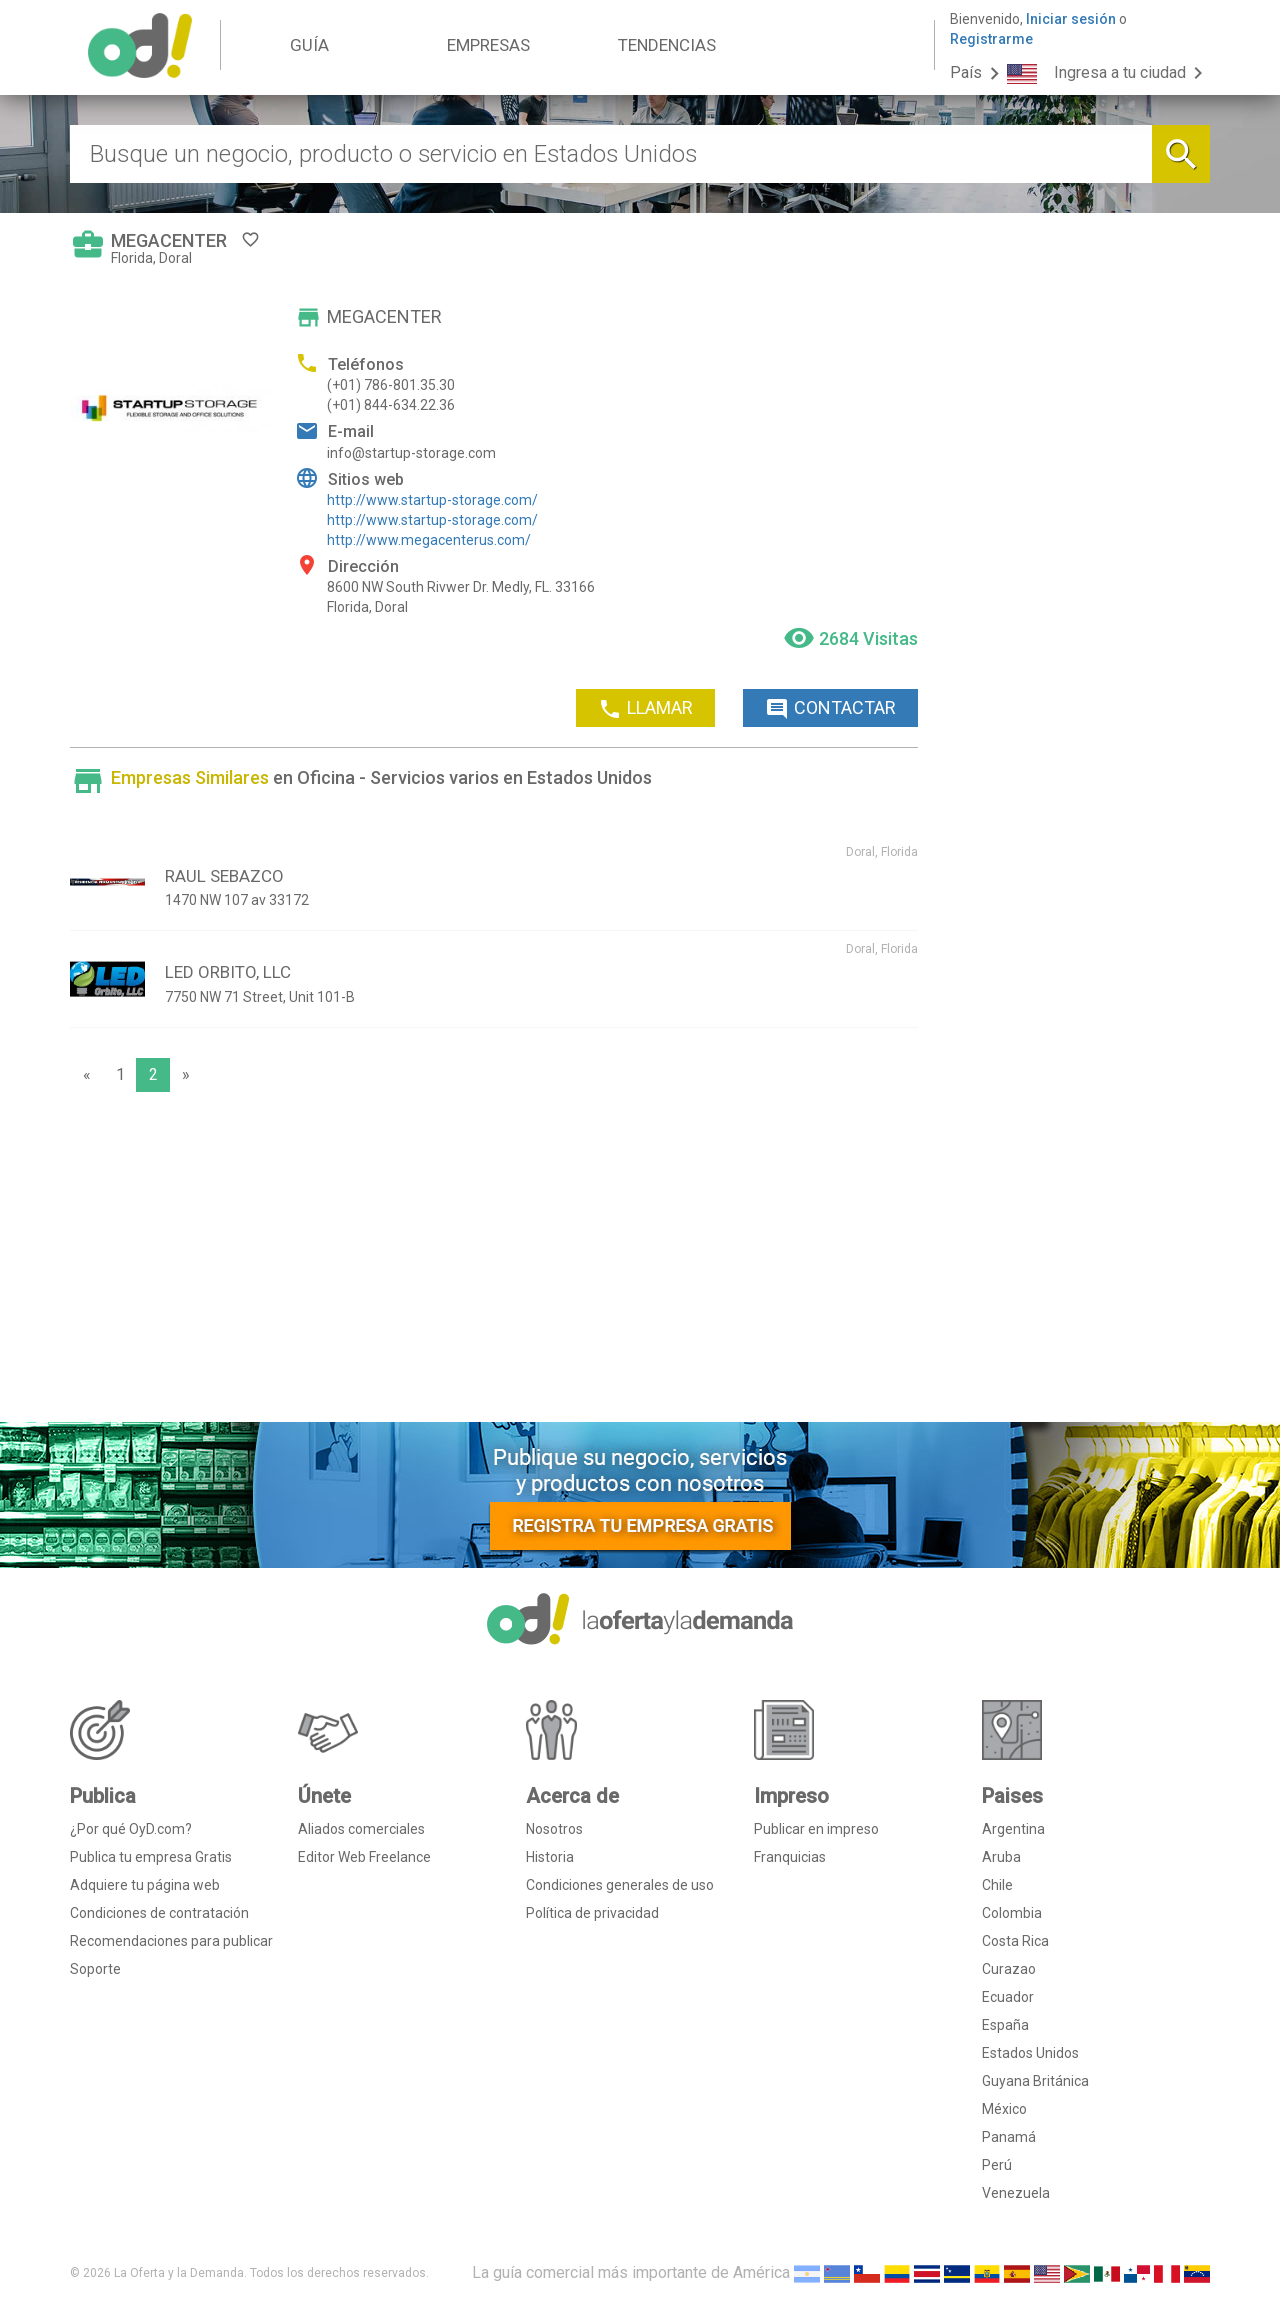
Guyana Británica (1035, 2081)
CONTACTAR (830, 709)
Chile (997, 1885)
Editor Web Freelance (364, 1857)
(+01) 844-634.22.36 (391, 405)
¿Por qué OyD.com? (131, 1829)
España (1005, 2025)
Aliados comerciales (361, 1829)
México (1004, 2109)
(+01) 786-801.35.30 (391, 385)
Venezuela (1016, 2193)
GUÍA (309, 45)
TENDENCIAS (667, 45)
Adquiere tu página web (145, 1885)
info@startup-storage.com (411, 453)
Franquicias (790, 1857)
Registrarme (991, 39)
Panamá (1009, 2137)
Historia (550, 1857)
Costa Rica (1015, 1941)
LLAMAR (645, 709)
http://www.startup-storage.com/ (432, 500)
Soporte (95, 1969)
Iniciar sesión (1071, 19)
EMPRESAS (488, 45)
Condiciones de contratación (159, 1913)
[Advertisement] (494, 1262)
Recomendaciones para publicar (171, 1941)
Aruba (1001, 1857)
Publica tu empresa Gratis (151, 1857)
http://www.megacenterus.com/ (429, 540)
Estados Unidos (1030, 2053)
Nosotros (554, 1829)
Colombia (1012, 1913)
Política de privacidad (592, 1913)
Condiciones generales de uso (620, 1885)
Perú (997, 2165)
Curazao (1009, 1969)
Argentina (1013, 1829)
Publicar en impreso (816, 1829)
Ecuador (1008, 1997)
